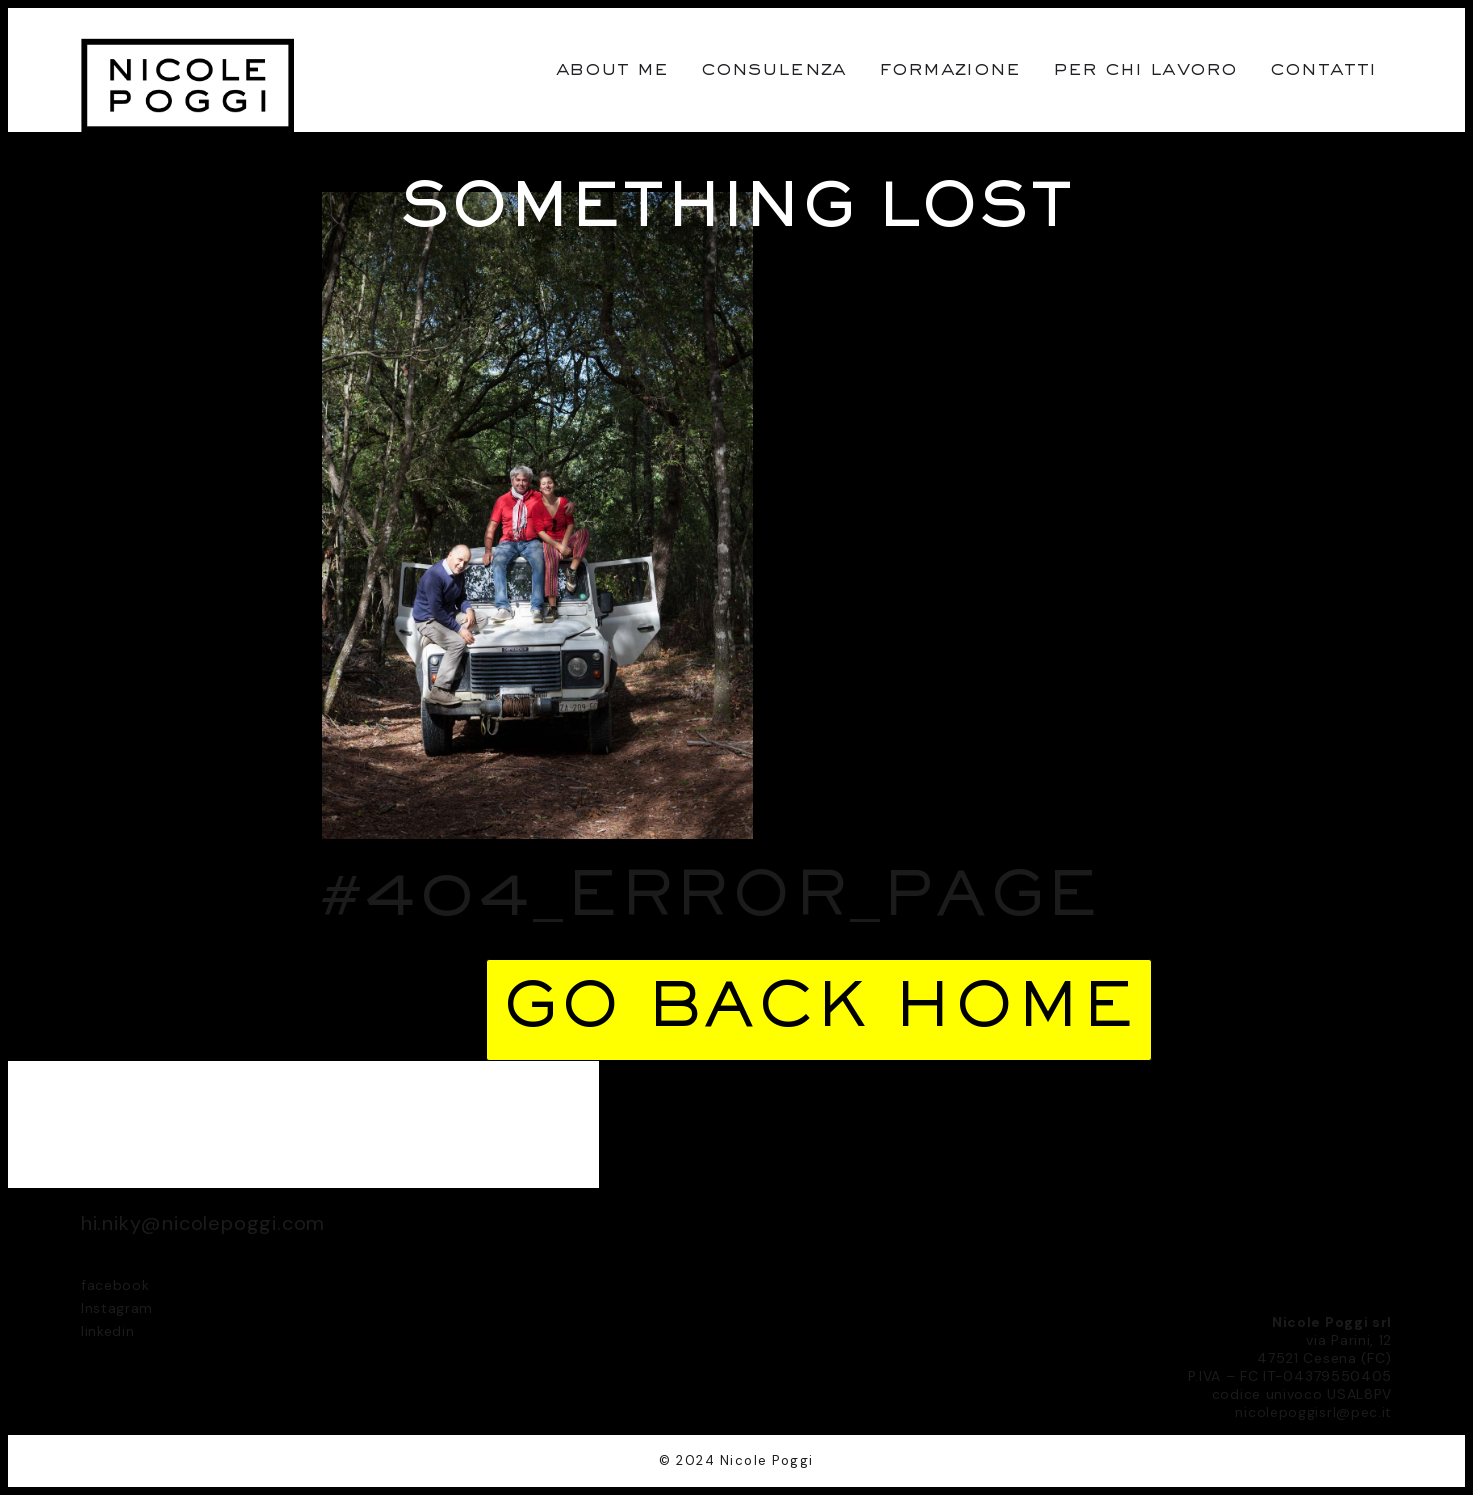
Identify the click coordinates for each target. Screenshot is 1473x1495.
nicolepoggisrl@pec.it (1313, 1412)
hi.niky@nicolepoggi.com (203, 1223)
